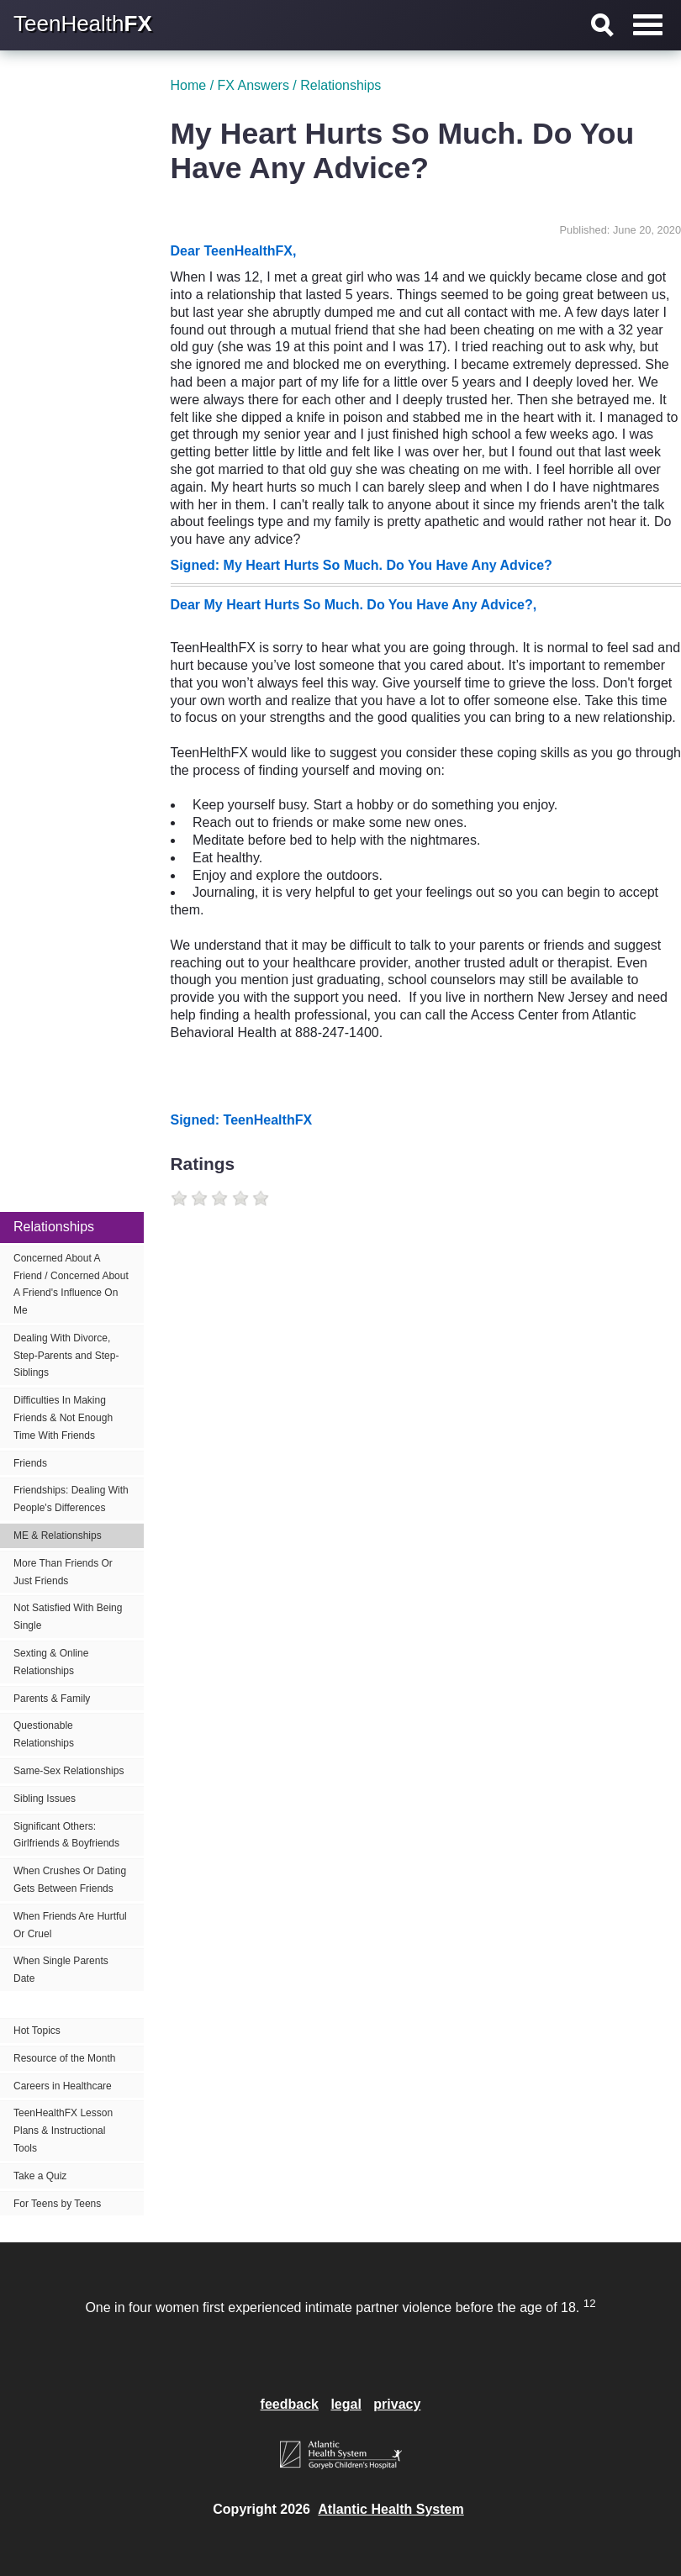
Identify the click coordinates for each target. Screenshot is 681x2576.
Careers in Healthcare (62, 2086)
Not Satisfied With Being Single (67, 1616)
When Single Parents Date (60, 1969)
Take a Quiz (39, 2176)
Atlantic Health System (390, 2509)
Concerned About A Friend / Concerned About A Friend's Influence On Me (71, 1284)
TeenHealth (82, 23)
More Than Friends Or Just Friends (63, 1572)
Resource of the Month (64, 2058)
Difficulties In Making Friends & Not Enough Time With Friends (63, 1417)
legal (345, 2404)
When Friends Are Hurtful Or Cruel (70, 1925)
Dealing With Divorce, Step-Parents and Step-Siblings (66, 1355)
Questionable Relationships (43, 1734)
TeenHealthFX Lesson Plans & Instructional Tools (63, 2130)
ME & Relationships (57, 1535)
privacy (396, 2404)
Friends (30, 1463)
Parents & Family (51, 1698)
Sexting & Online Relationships (50, 1662)
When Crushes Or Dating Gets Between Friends (69, 1879)
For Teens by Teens (57, 2204)
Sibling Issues (44, 1798)
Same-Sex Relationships (68, 1771)
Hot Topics (37, 2030)
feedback (290, 2404)
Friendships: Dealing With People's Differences (71, 1499)
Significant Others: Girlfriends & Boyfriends (66, 1835)
